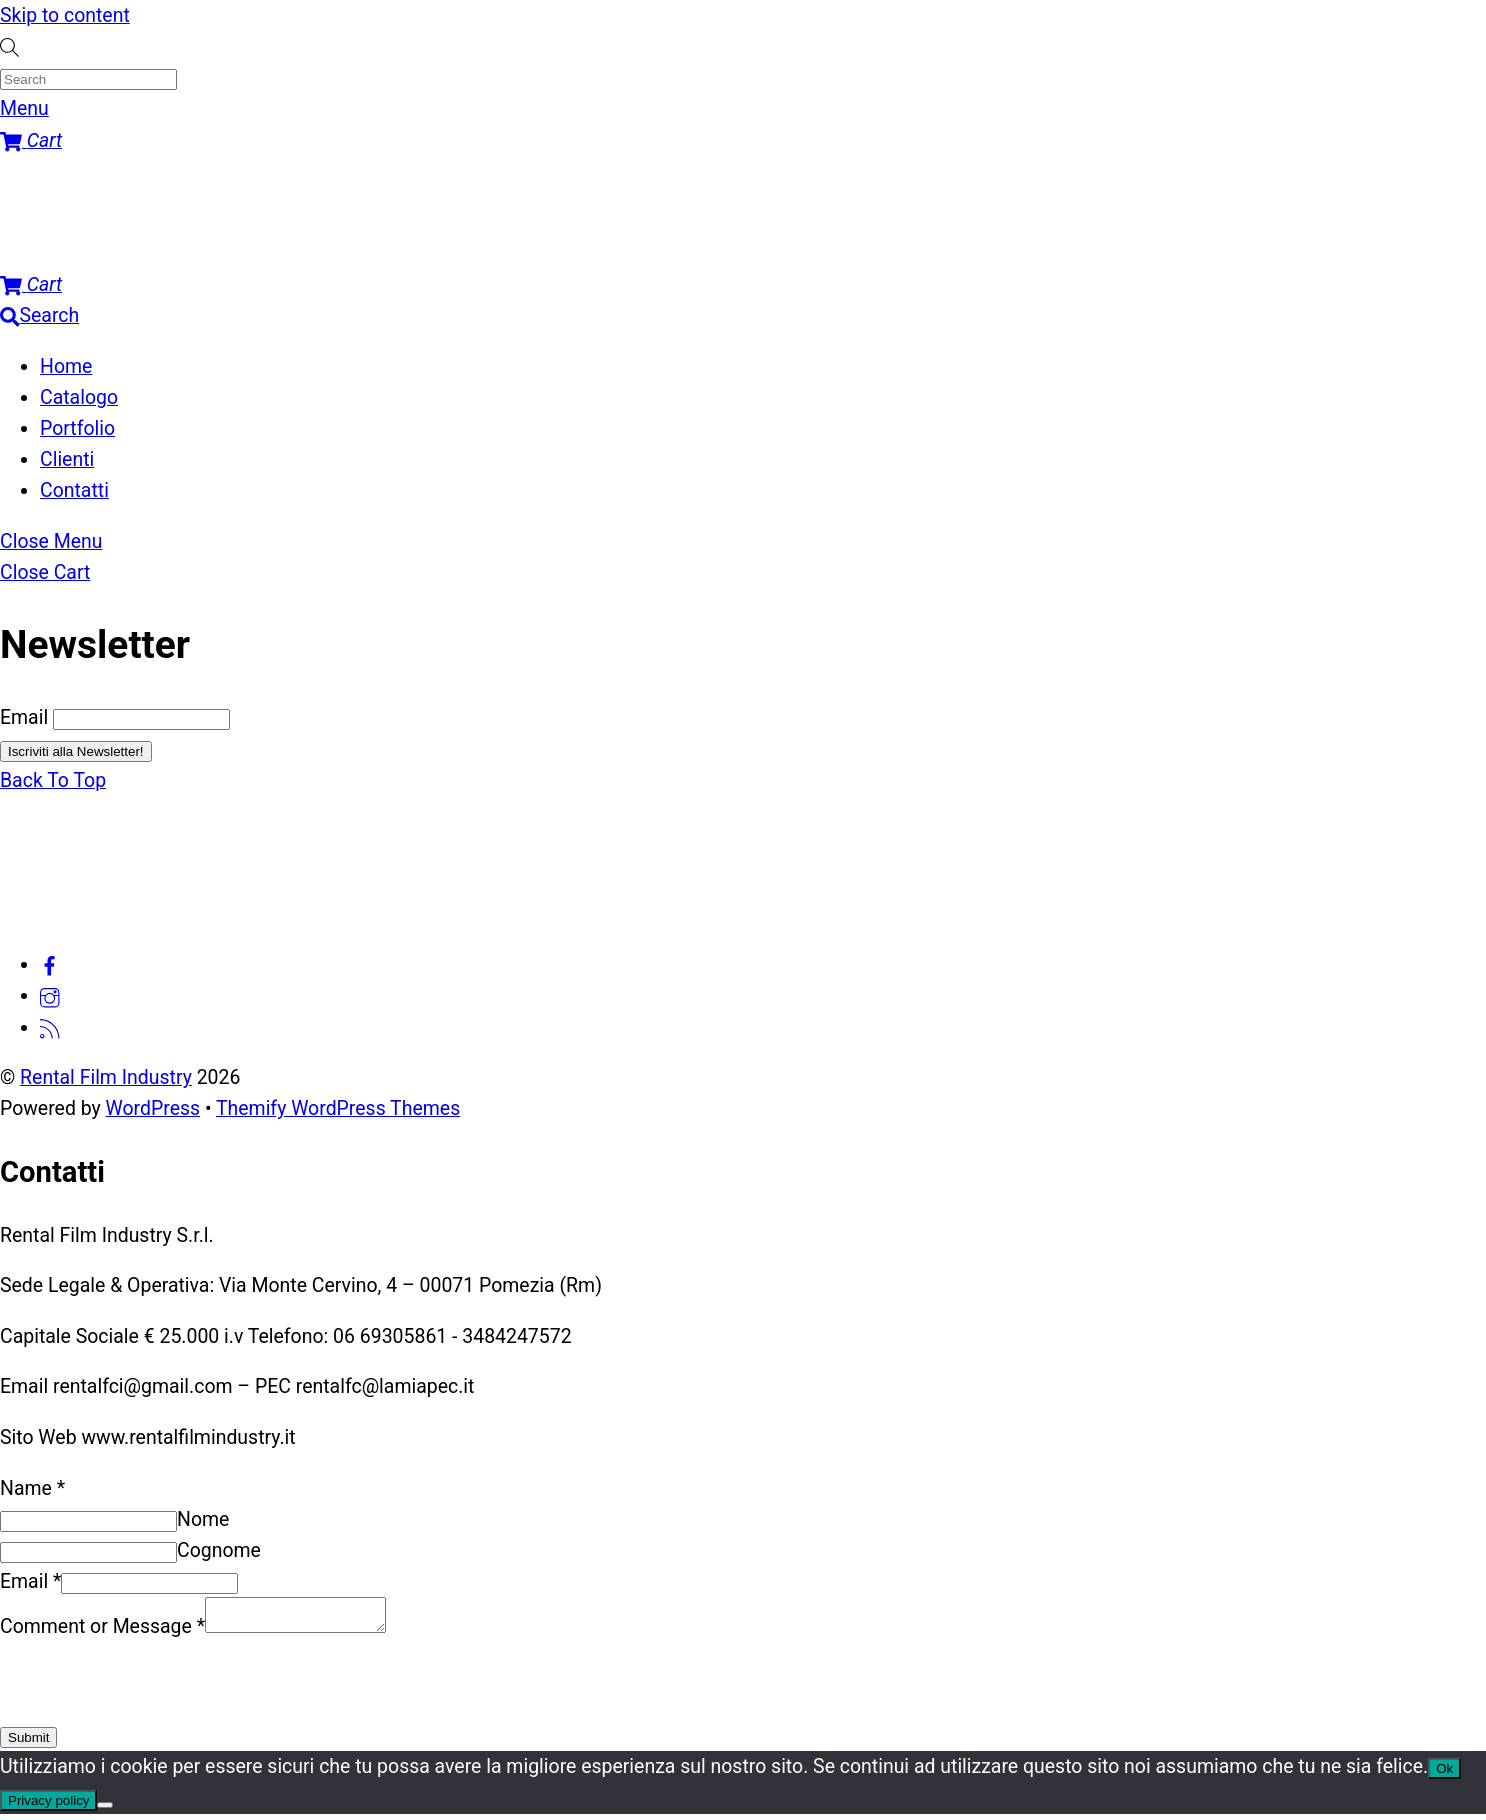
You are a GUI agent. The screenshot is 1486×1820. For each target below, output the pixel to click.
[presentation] (152, 1687)
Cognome (219, 1550)
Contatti (74, 490)
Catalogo (79, 397)
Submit (28, 1743)
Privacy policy (48, 1806)
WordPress (153, 1108)
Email (24, 717)
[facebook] (49, 964)
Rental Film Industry (106, 1077)
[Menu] (24, 108)
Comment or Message (102, 1632)
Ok (1444, 1774)
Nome (203, 1519)
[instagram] (49, 995)
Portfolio (77, 428)
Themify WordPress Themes (338, 1108)
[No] (105, 1811)
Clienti (67, 459)
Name (32, 1488)
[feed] (49, 1027)
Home (66, 366)
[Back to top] (53, 780)
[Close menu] (51, 541)
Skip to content (65, 15)
